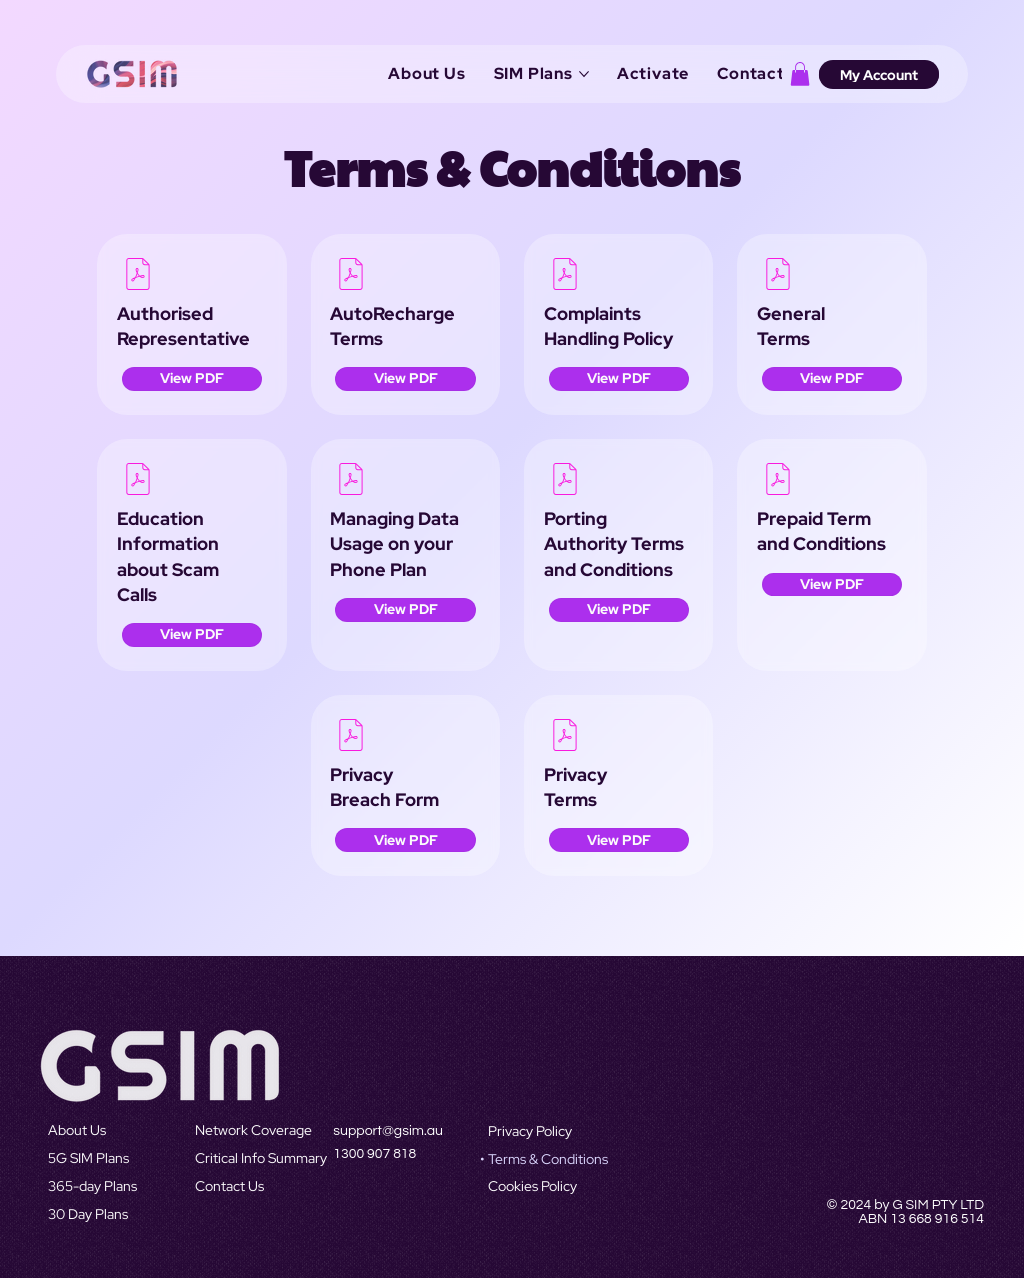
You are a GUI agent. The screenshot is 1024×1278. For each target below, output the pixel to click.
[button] (800, 74)
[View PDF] (192, 379)
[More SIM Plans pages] (584, 74)
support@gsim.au (388, 1131)
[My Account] (879, 74)
